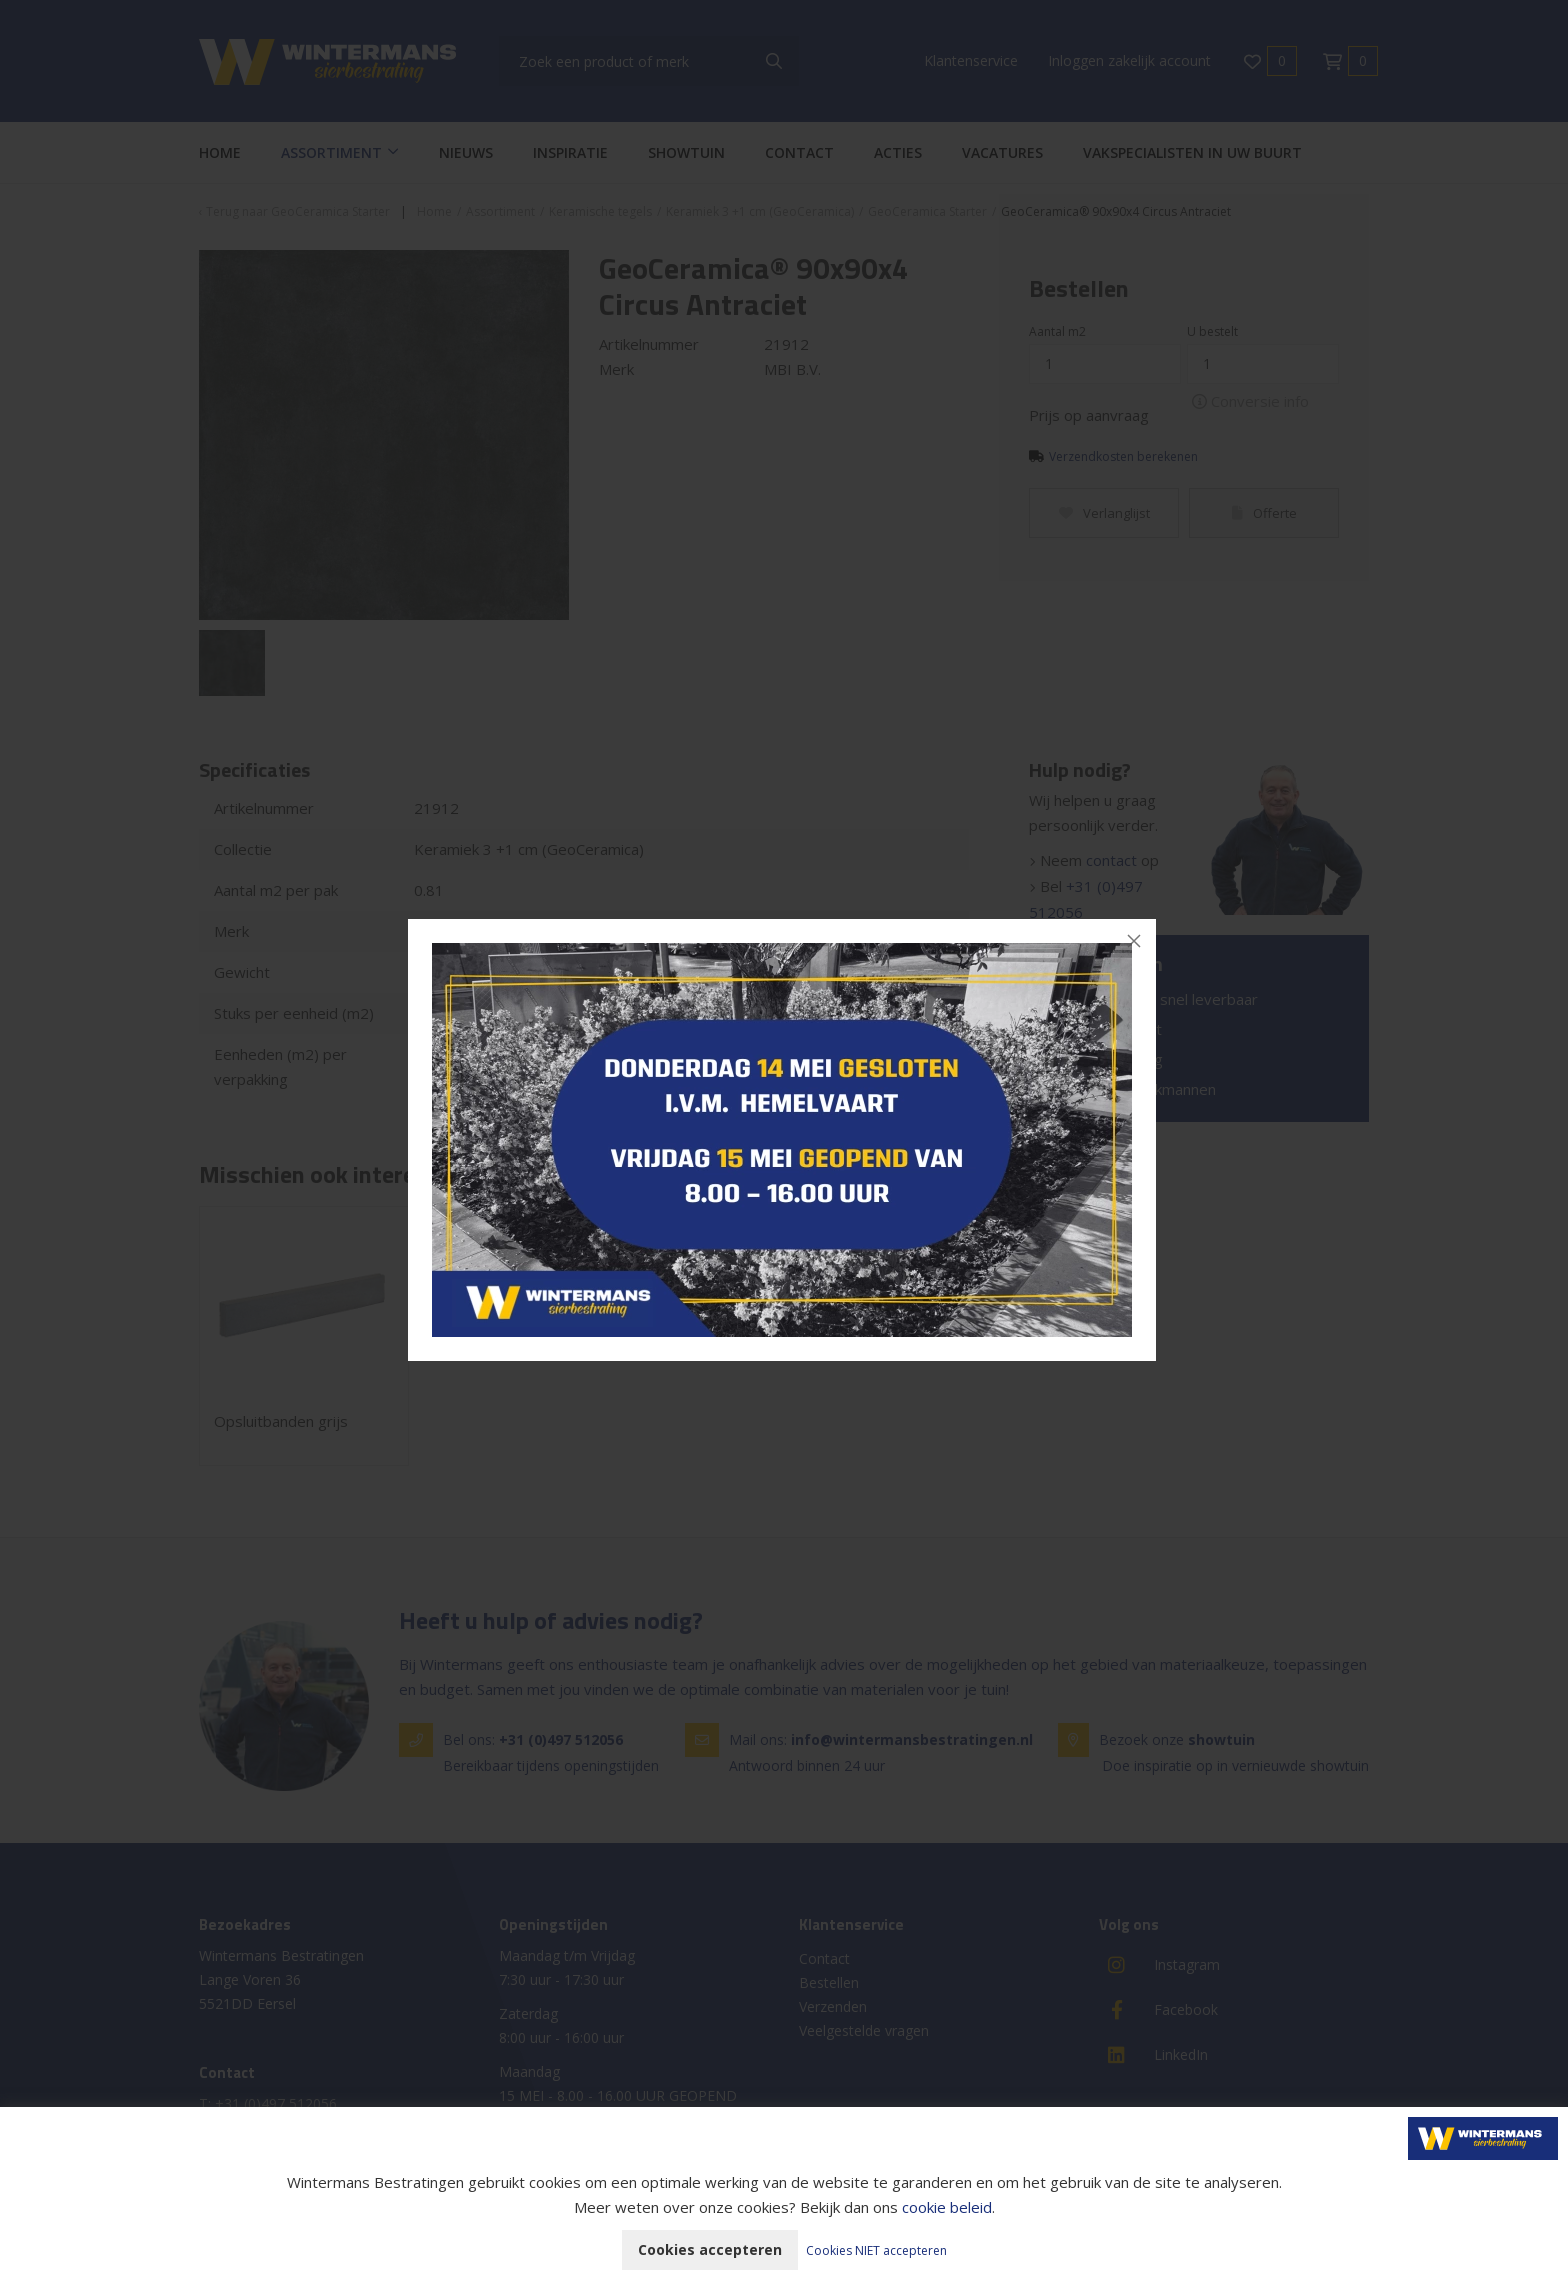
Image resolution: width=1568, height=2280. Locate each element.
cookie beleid (947, 2207)
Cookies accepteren (710, 2249)
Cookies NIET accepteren (876, 2250)
